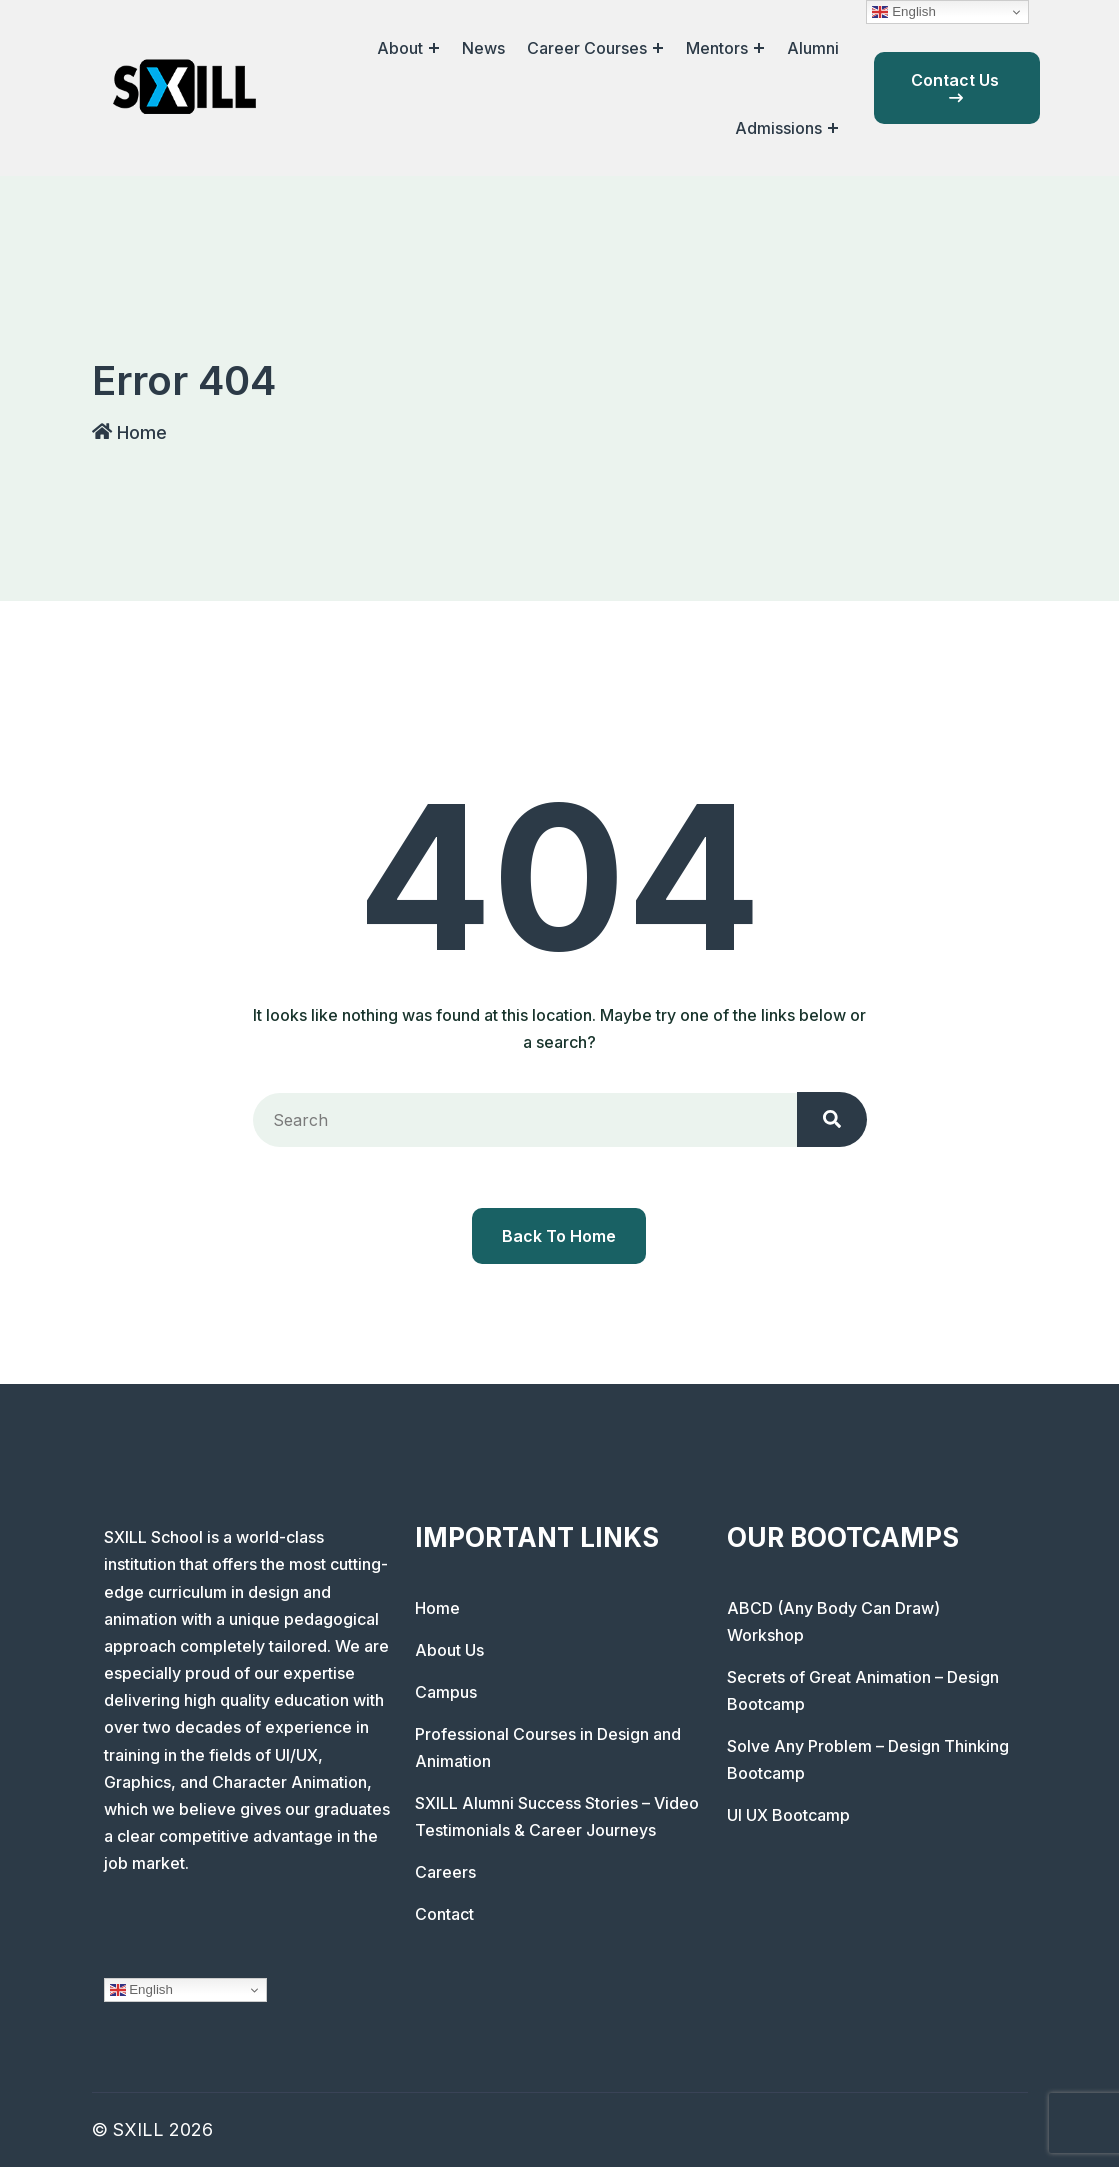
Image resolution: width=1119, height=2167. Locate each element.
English (141, 1990)
